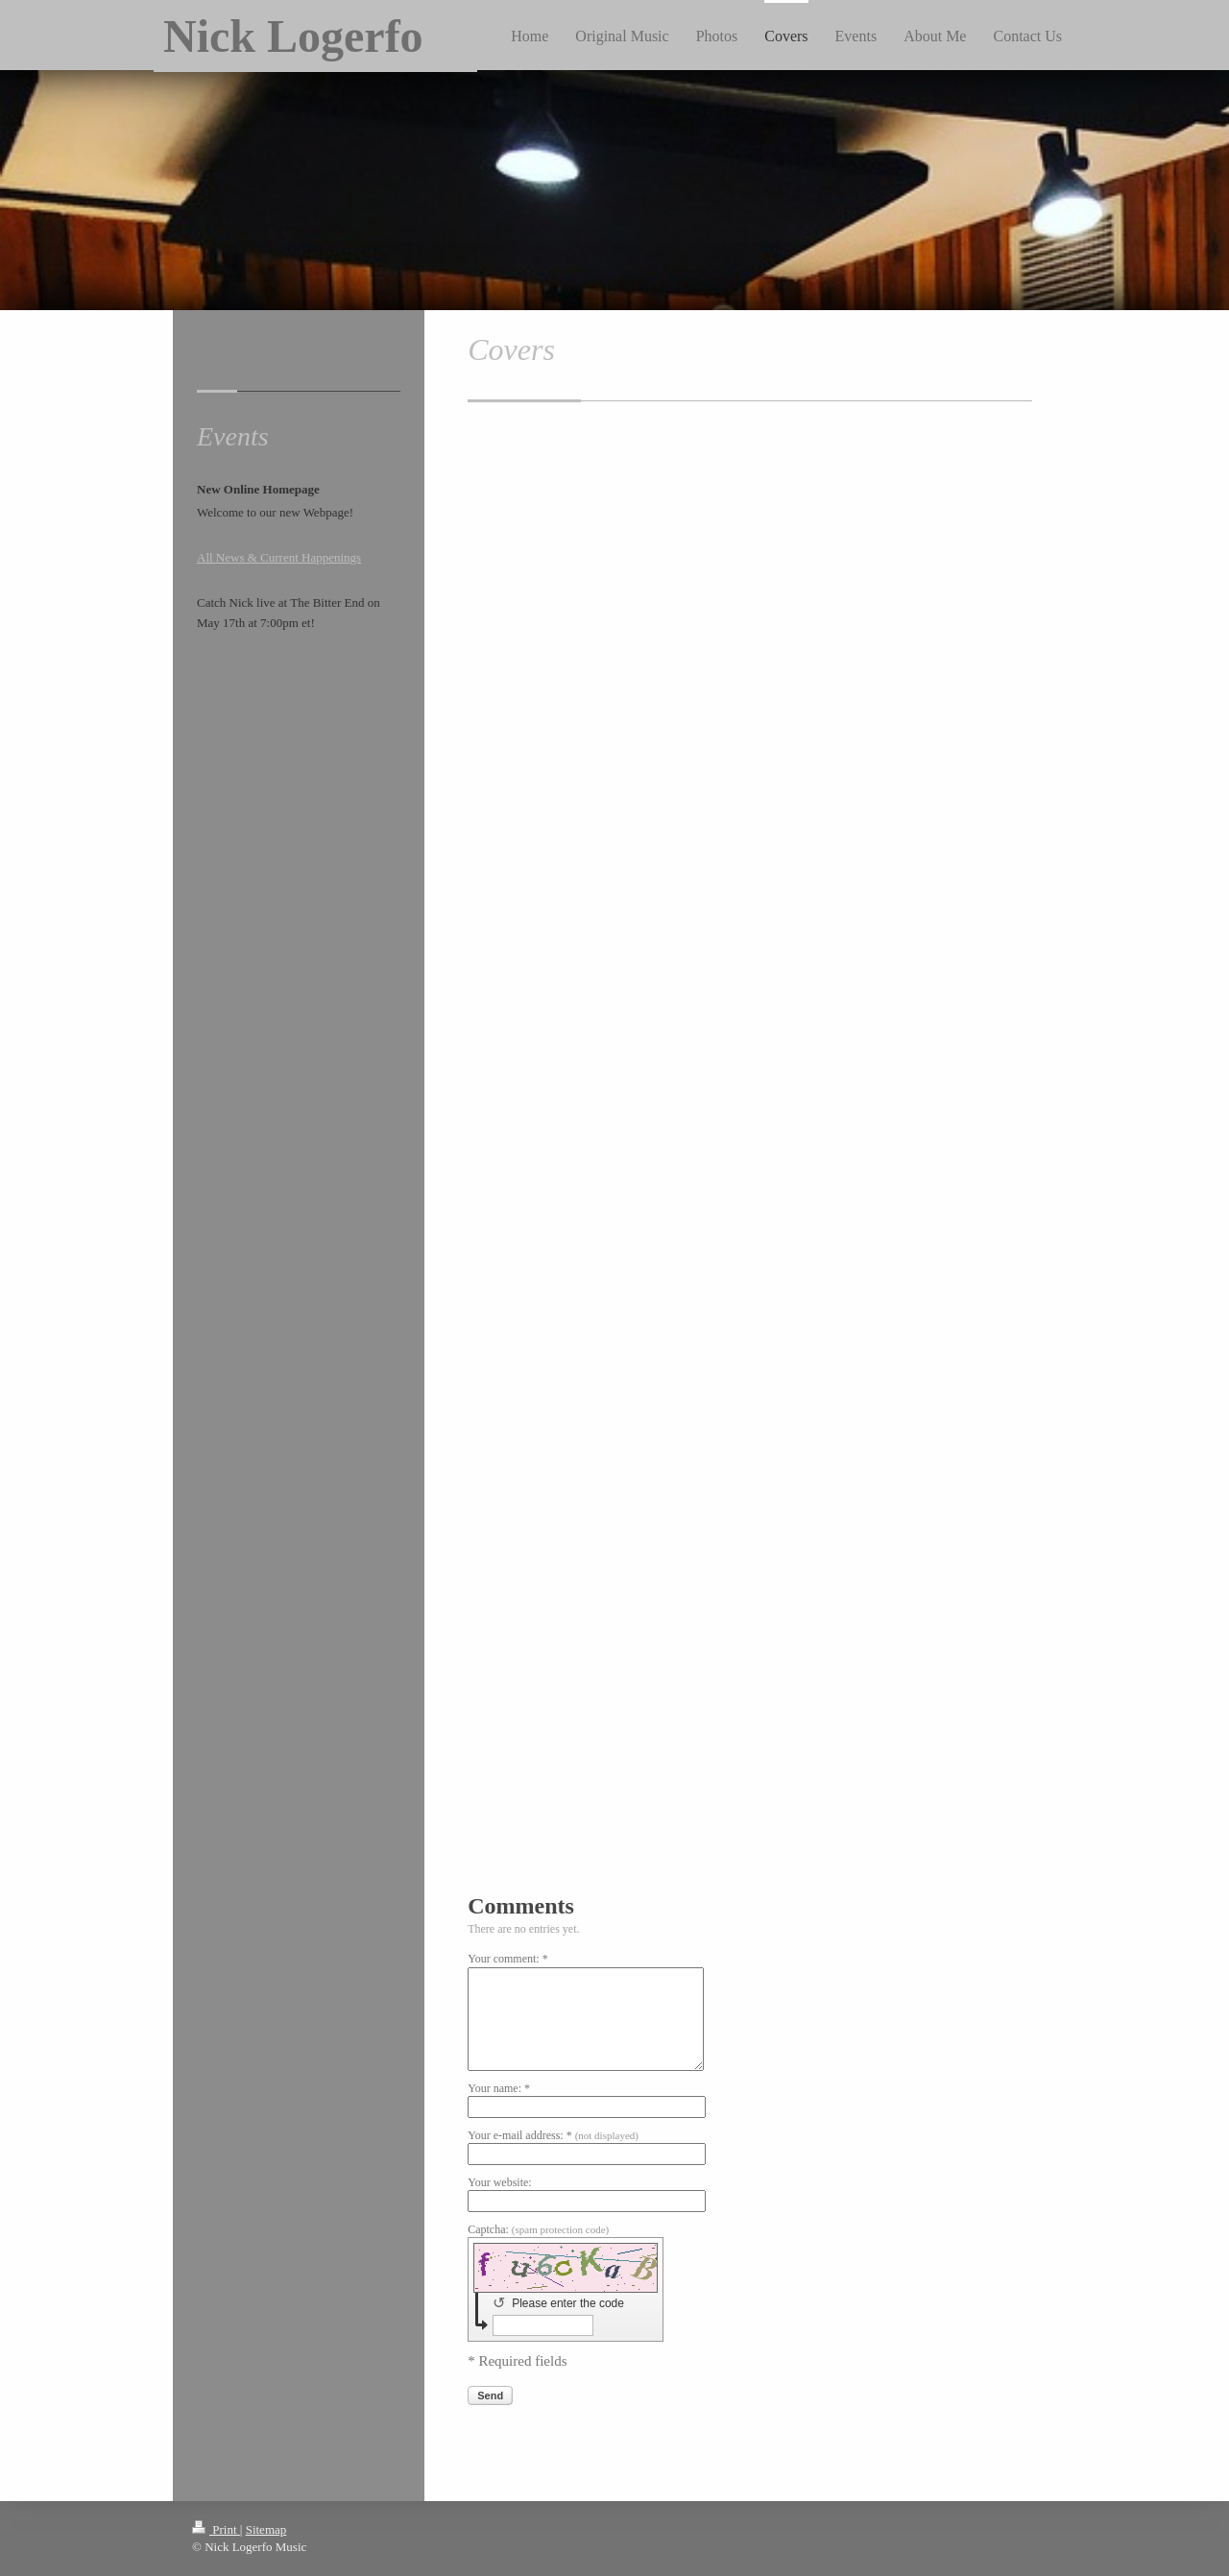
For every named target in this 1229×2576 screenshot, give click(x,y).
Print (216, 2529)
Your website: (499, 2182)
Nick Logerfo (293, 36)
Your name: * (499, 2088)
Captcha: (538, 2229)
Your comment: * (507, 1958)
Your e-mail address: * (553, 2135)
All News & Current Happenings (279, 557)
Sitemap (266, 2529)
